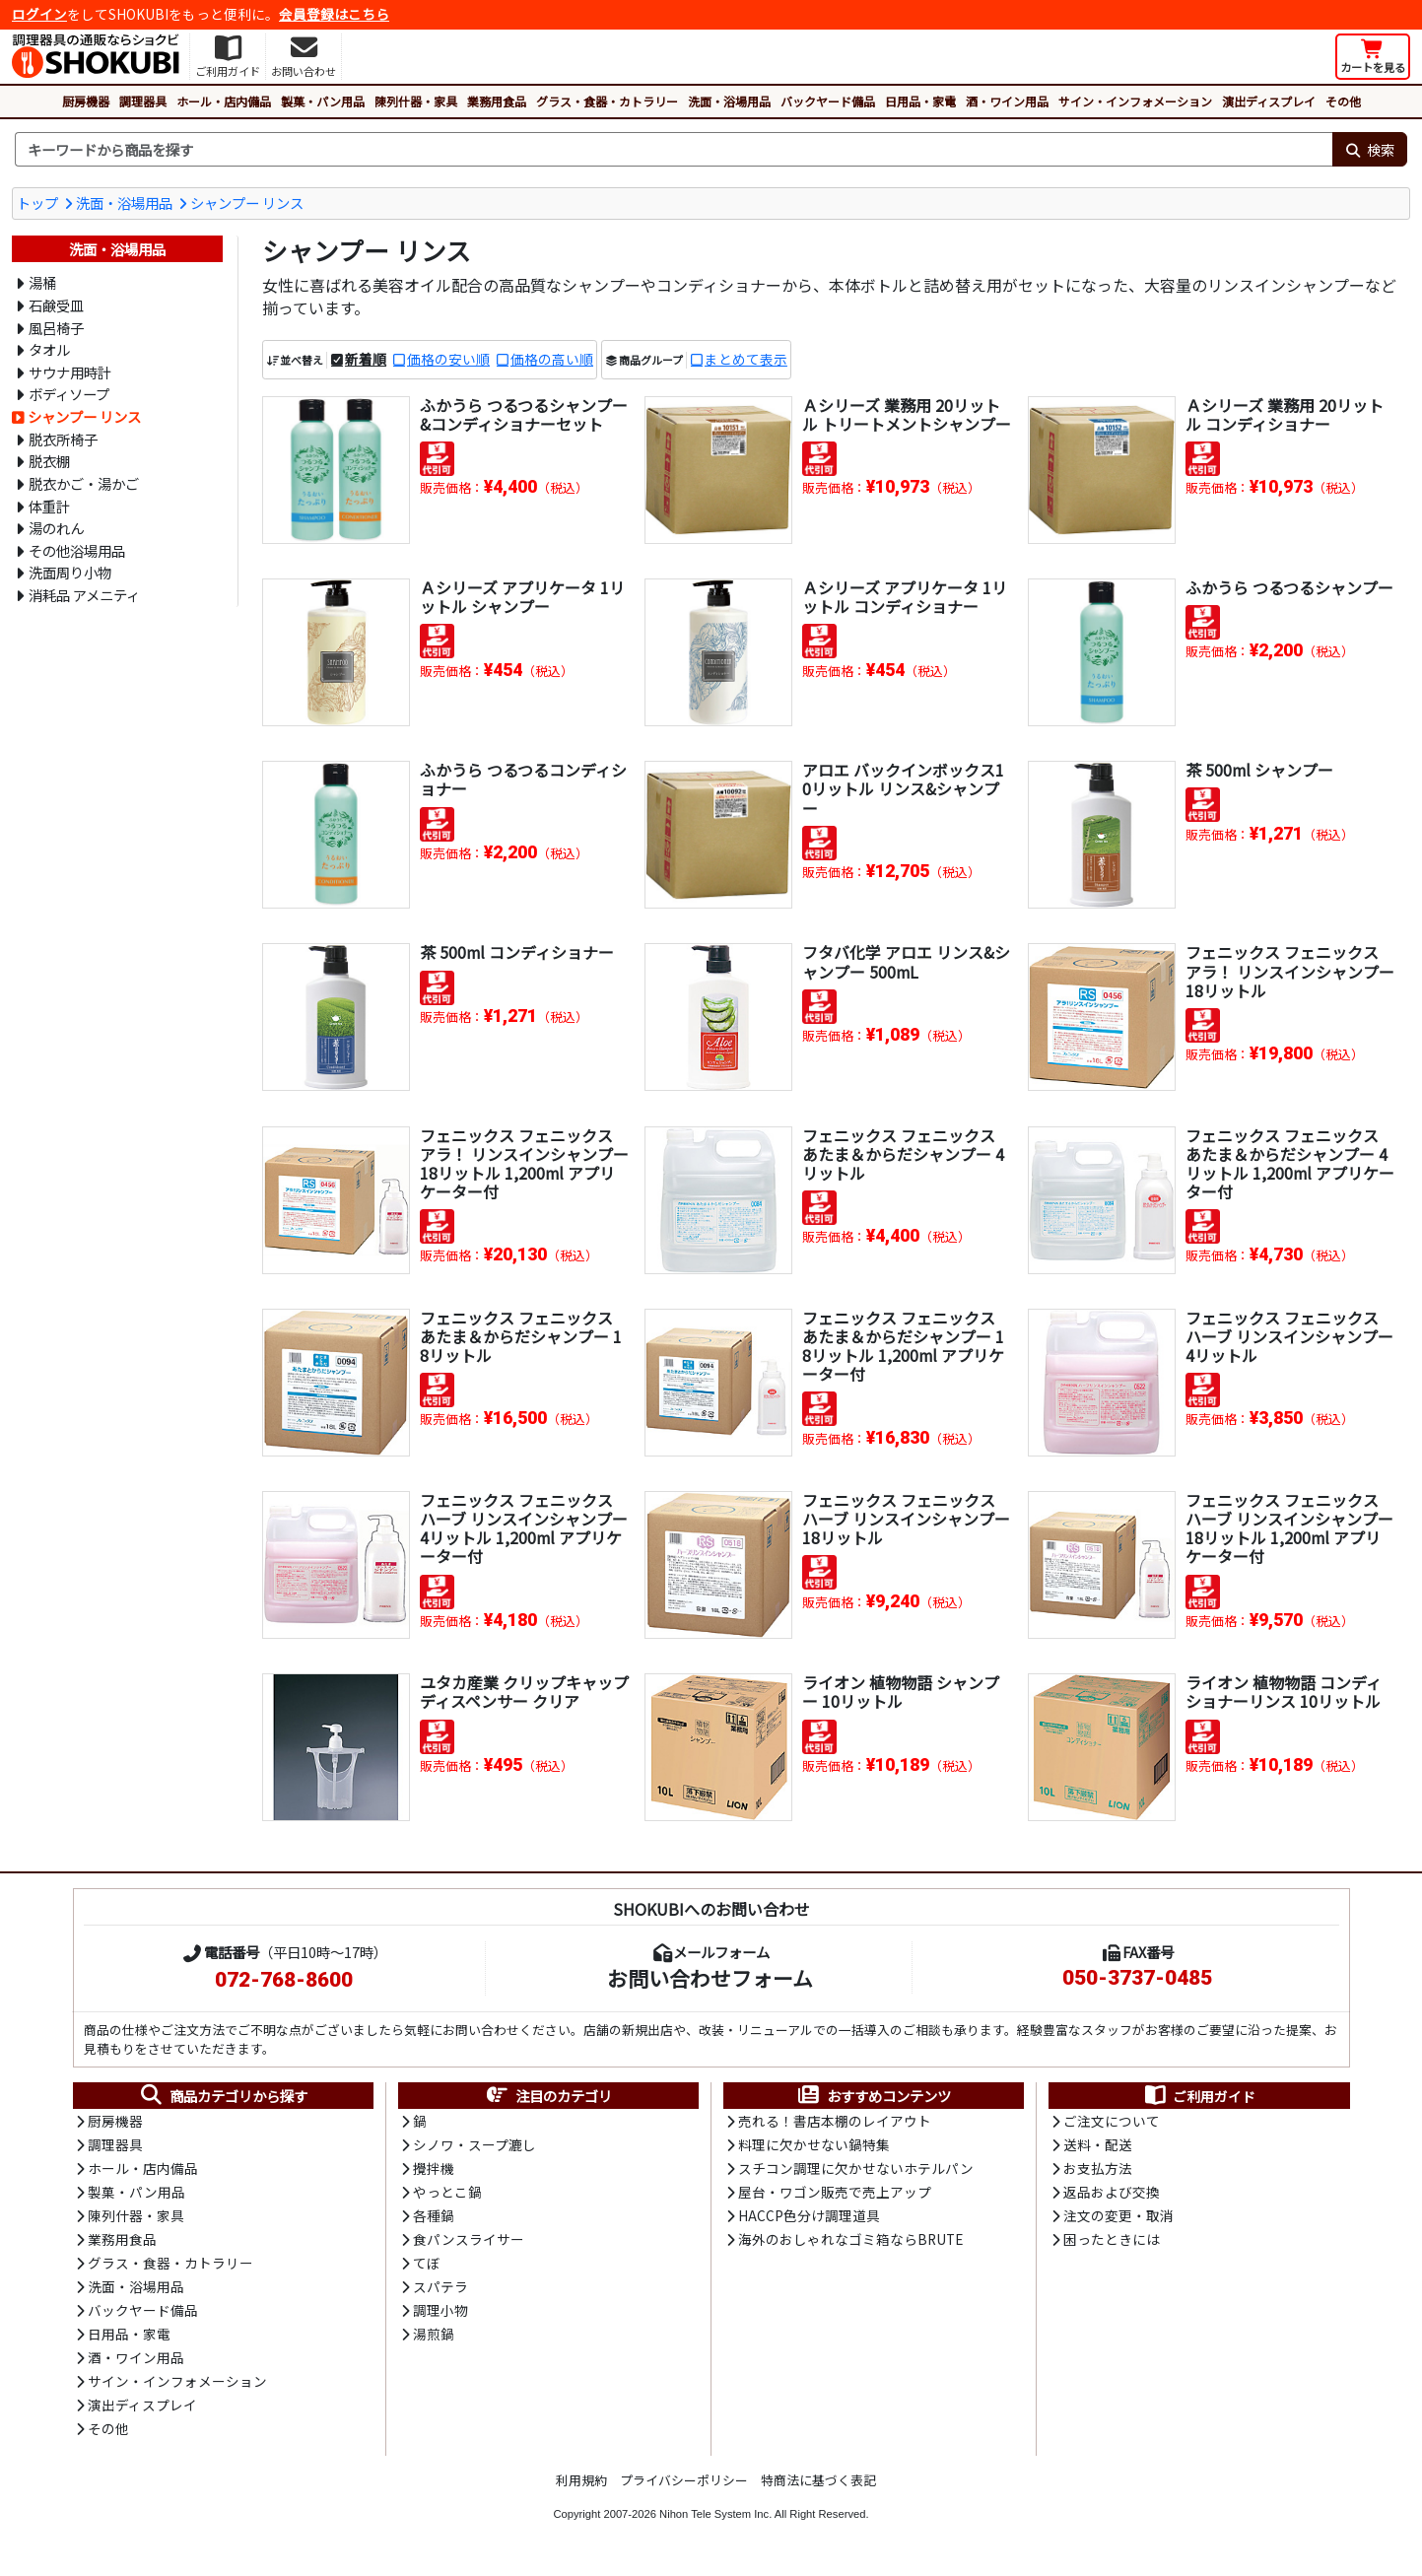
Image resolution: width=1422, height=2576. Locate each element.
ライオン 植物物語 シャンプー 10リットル (900, 1691)
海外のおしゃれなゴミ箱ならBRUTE (850, 2242)
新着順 (365, 360)
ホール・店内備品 (223, 101)
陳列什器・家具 (415, 101)
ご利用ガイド (1198, 2096)
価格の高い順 (551, 360)
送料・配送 (1097, 2146)
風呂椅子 (56, 327)
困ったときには (1111, 2242)
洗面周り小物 (70, 572)
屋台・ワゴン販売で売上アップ (834, 2193)
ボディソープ (69, 393)
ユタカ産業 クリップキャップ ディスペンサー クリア (524, 1691)
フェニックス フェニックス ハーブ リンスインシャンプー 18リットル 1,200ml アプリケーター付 (1289, 1528)
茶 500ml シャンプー (1259, 769)
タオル (49, 349)
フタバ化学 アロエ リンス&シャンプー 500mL (906, 961)
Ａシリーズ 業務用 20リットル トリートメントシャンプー (906, 414)
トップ (37, 202)
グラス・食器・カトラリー (607, 101)
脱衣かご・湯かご (84, 483)
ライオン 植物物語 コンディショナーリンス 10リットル (1283, 1691)
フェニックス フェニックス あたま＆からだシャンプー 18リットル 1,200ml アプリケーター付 (903, 1346)
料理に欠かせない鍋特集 (814, 2146)
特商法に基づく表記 (818, 2485)
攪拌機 (433, 2170)
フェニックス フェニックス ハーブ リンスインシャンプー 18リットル (906, 1518)
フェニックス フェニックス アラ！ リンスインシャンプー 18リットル (1289, 970)
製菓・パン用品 (323, 101)
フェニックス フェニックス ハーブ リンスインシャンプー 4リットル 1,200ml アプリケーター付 (524, 1528)
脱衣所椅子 (63, 439)
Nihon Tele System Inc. (715, 2520)
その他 (1343, 101)
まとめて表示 (746, 360)
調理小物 (440, 2314)
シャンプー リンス (247, 202)
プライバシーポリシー (684, 2485)
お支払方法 (1097, 2170)
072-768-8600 (284, 1980)
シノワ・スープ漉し (474, 2146)
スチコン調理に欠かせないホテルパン (856, 2170)
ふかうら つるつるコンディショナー (523, 779)
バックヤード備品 (827, 101)
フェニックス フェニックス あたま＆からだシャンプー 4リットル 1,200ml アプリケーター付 (1290, 1163)
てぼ (426, 2266)
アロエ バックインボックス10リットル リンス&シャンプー (903, 788)
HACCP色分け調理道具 (809, 2218)
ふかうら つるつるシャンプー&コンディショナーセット (524, 414)
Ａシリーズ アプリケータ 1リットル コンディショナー (904, 597)
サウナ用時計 (70, 372)
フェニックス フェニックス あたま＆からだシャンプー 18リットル (521, 1336)
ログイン (39, 14)
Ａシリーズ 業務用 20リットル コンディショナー (1284, 414)
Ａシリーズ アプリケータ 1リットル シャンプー (522, 597)
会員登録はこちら (334, 14)
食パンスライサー (468, 2242)
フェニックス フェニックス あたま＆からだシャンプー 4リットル (903, 1154)
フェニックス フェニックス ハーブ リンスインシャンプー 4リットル (1289, 1336)
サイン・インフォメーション (1135, 101)
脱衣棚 (49, 460)
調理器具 (143, 101)
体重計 (49, 506)
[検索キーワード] (673, 150)
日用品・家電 (920, 101)
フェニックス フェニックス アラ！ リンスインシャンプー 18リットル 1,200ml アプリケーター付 (524, 1163)
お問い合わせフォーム (710, 1978)
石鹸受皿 (56, 305)
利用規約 (581, 2485)
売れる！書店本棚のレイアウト (834, 2122)
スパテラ (440, 2290)
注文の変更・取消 (1118, 2218)
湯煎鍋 (433, 2338)
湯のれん (56, 527)
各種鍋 (433, 2218)
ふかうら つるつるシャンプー (1289, 587)
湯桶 (42, 282)
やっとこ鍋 (447, 2193)
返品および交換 (1111, 2193)
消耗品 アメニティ (84, 594)
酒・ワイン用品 (1007, 101)
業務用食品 (496, 101)
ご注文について (1111, 2122)
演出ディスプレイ (1269, 101)
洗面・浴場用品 (729, 101)
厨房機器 (85, 101)
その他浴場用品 (77, 550)
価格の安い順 (448, 360)
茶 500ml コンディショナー (517, 952)
